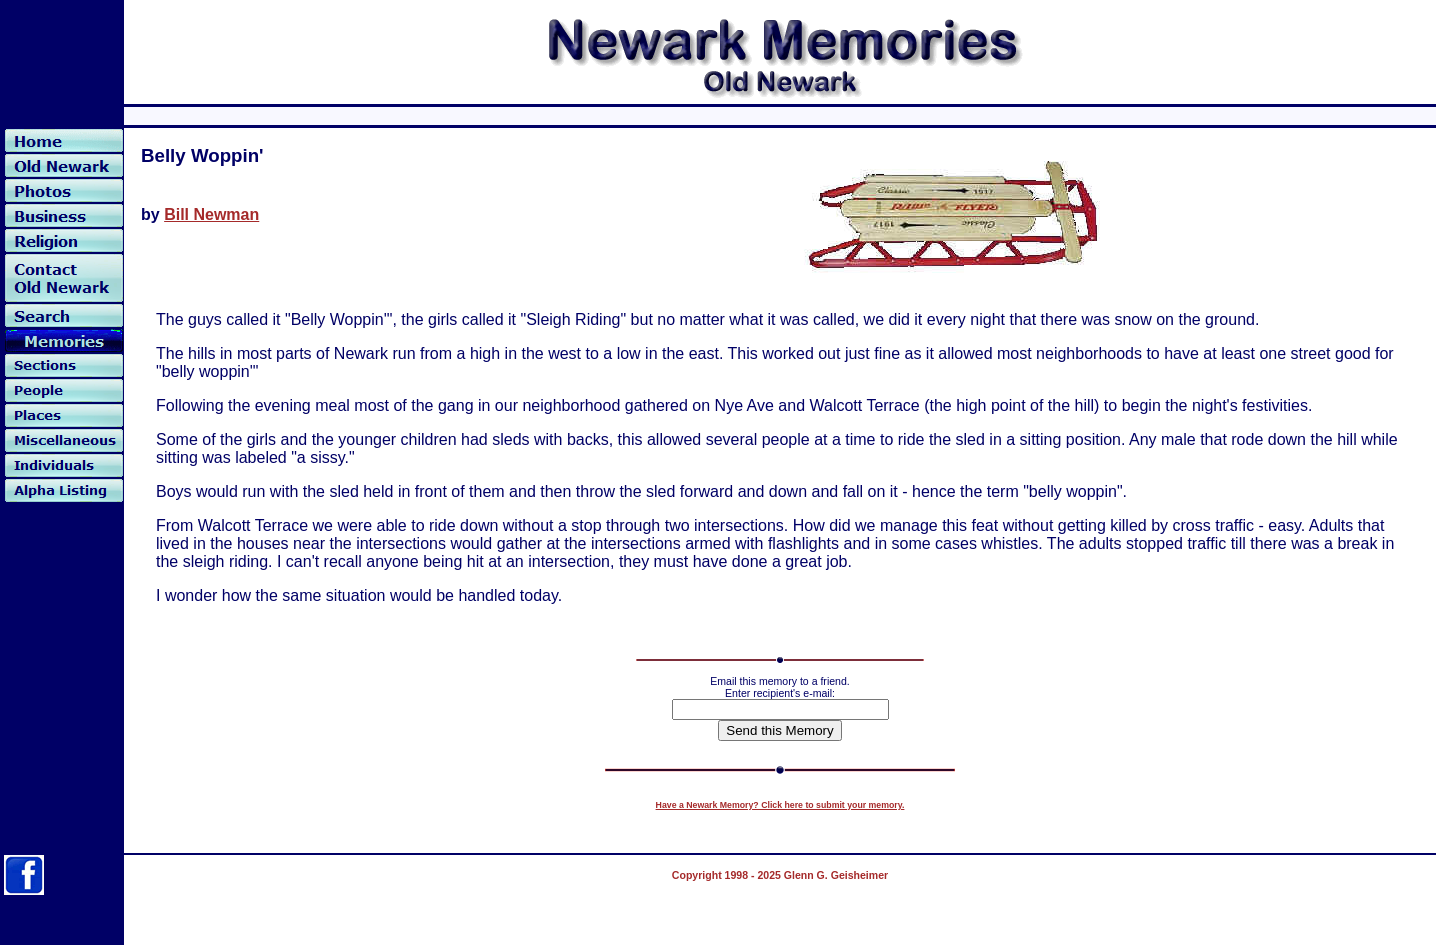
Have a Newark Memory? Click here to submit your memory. (780, 805)
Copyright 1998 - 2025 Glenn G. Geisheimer (780, 875)
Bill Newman (211, 214)
